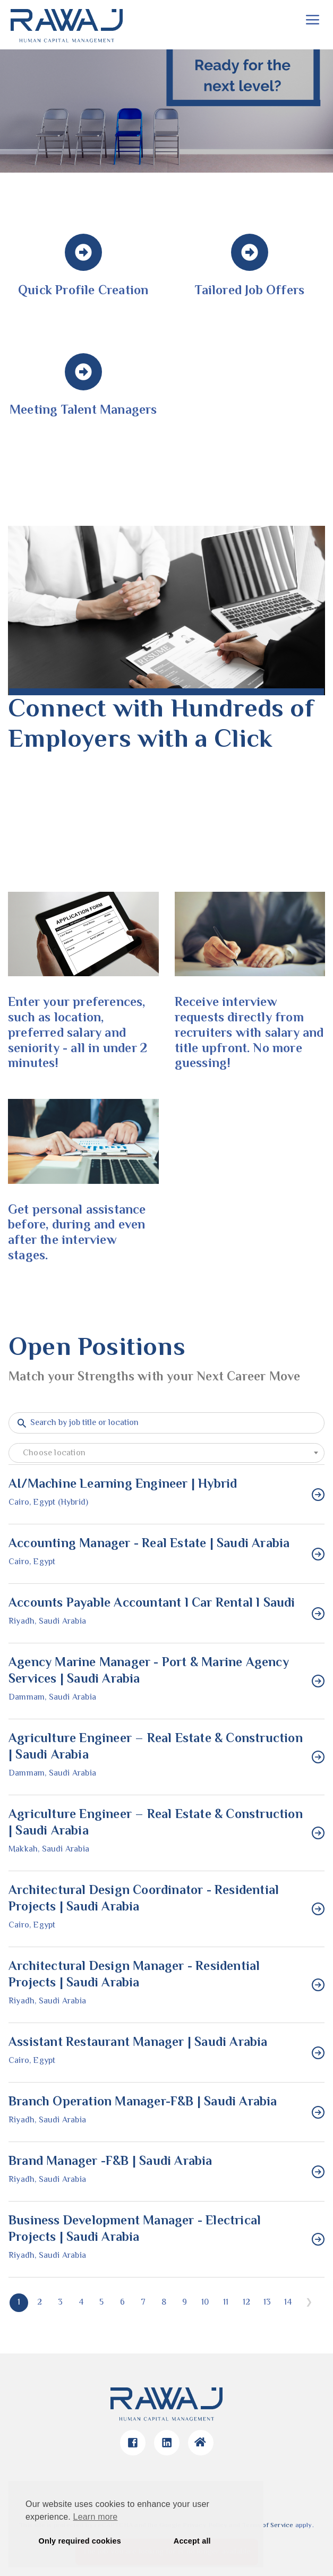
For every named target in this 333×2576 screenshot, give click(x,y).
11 (225, 2302)
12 (246, 2302)
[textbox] (166, 1453)
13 (267, 2302)
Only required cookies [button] (80, 2541)
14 (288, 2302)
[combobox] (166, 1453)
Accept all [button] (192, 2541)
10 (205, 2302)
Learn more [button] (95, 2516)
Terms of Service (267, 2525)
